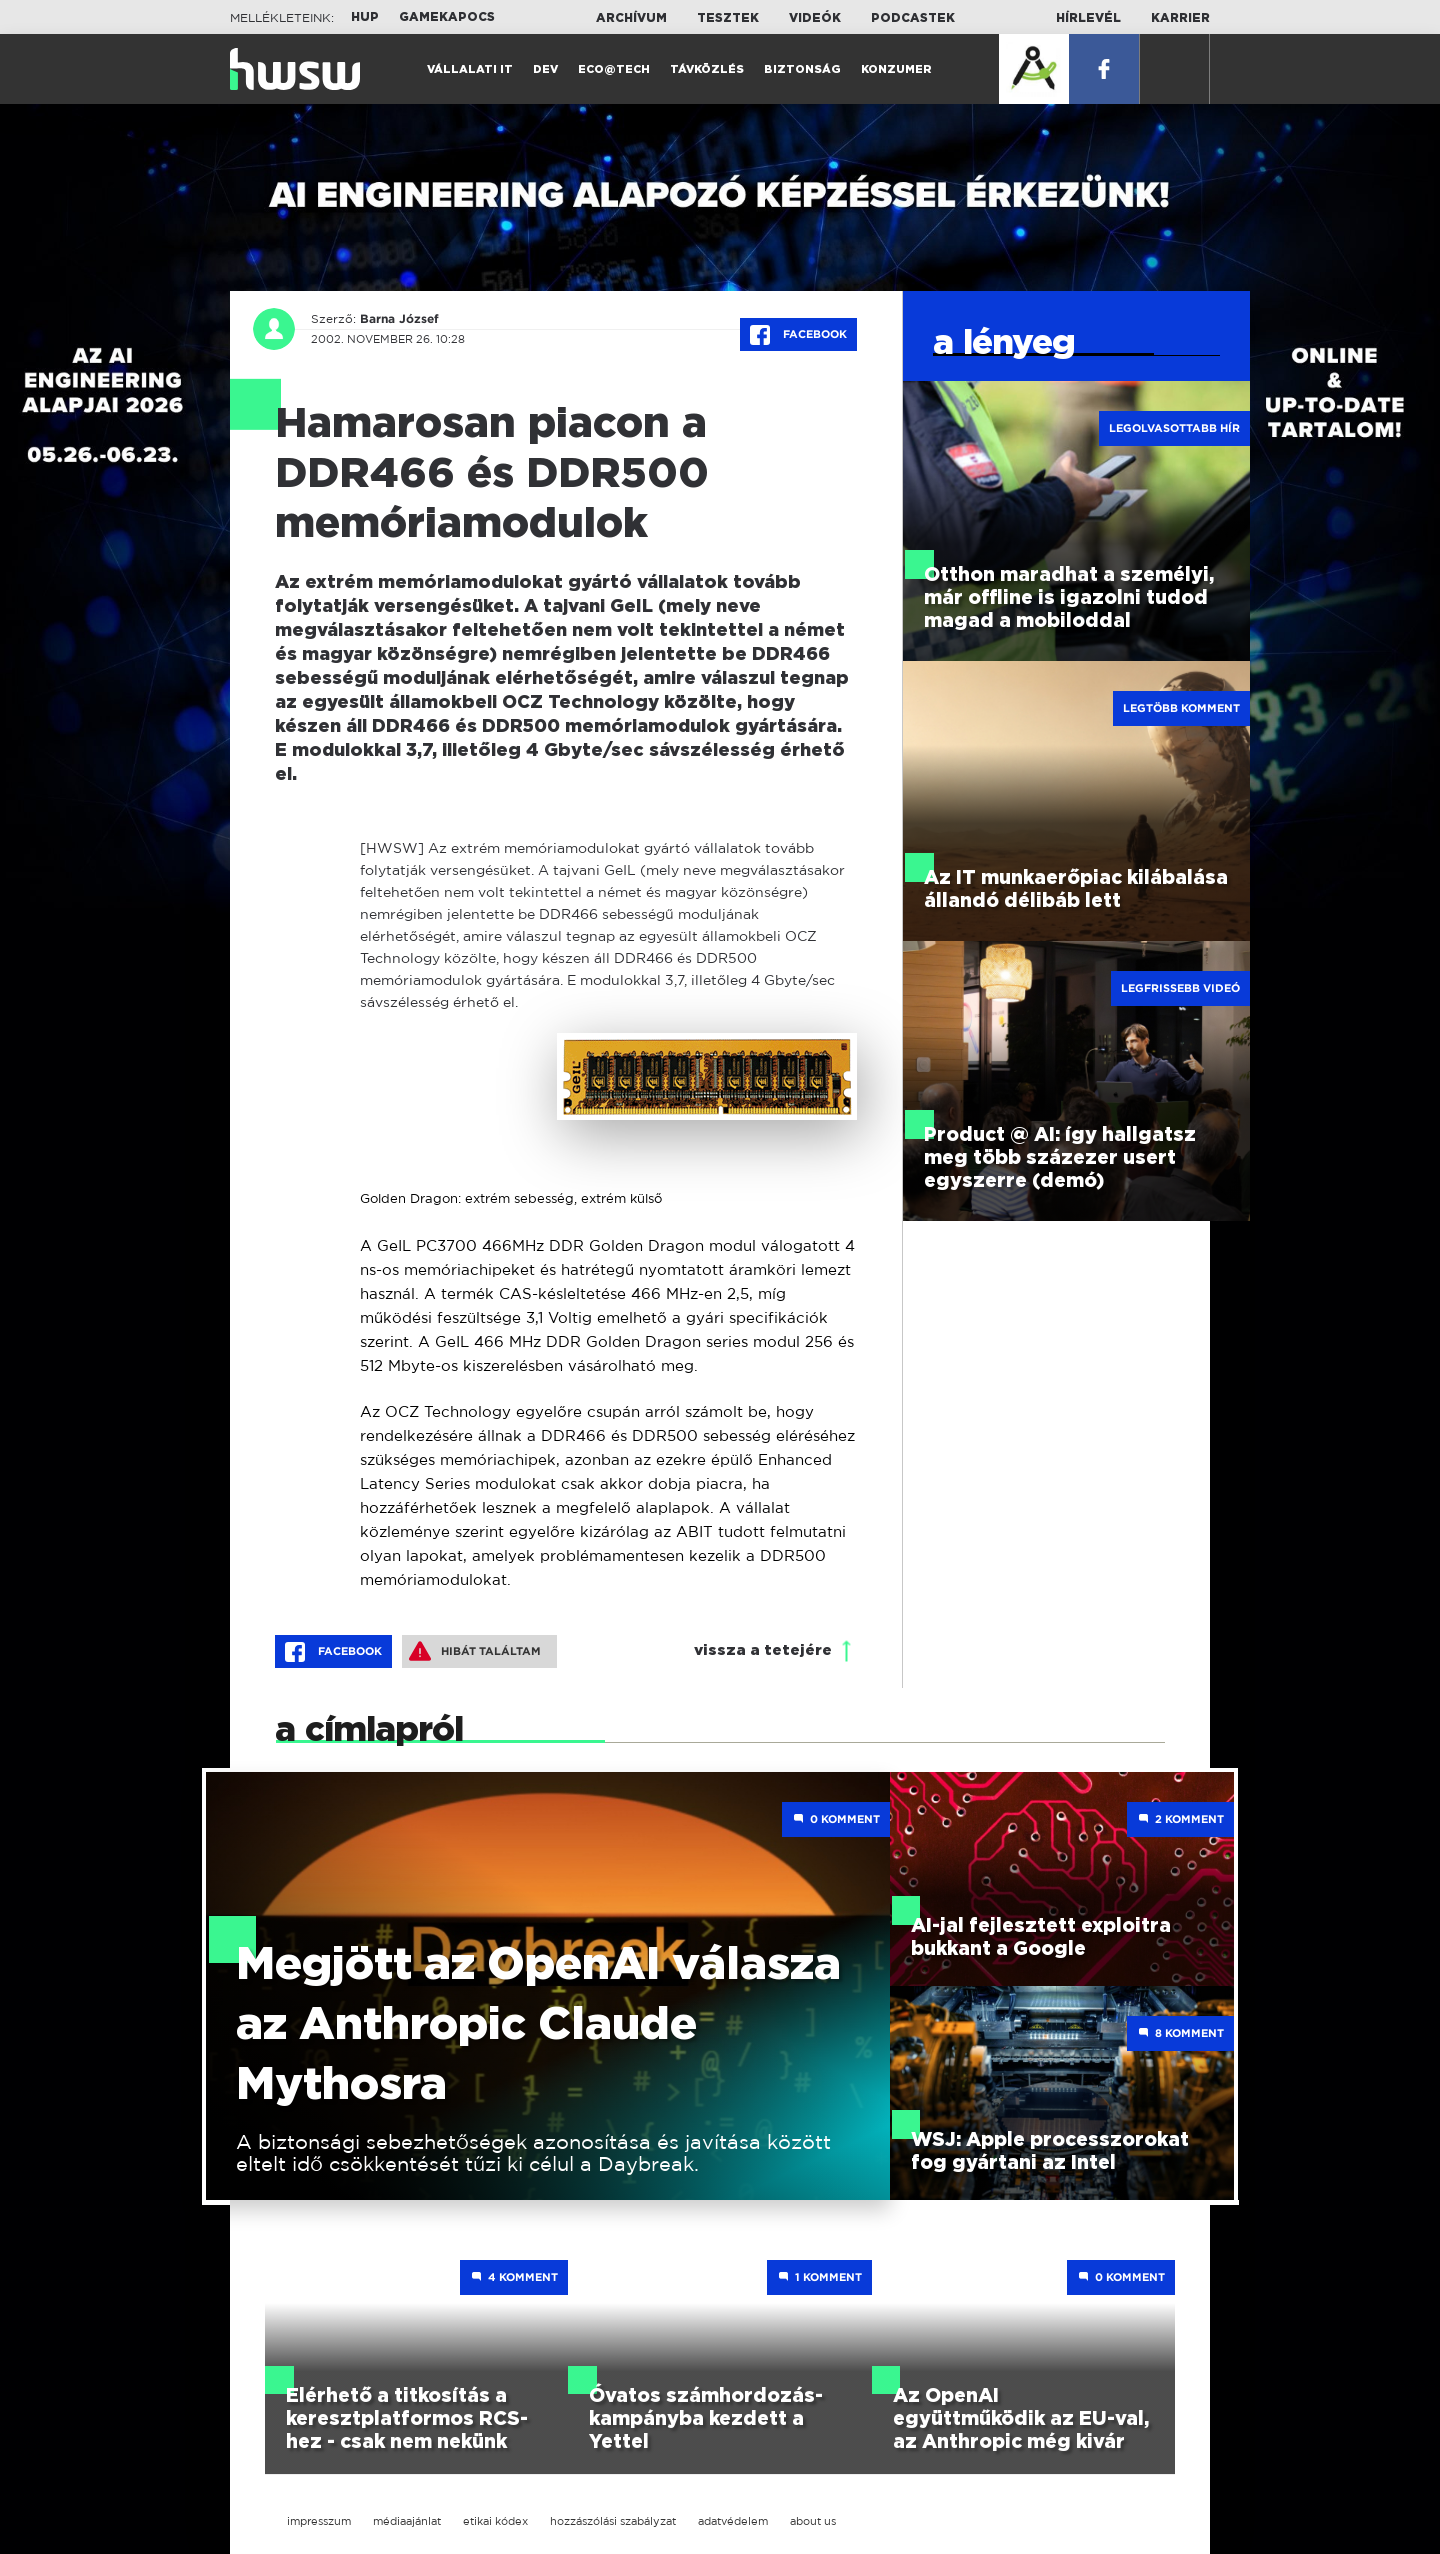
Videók (815, 18)
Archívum (631, 18)
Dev (545, 69)
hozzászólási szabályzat (613, 2521)
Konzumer (896, 69)
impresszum (319, 2521)
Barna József (398, 319)
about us (813, 2521)
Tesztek (728, 18)
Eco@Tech (614, 69)
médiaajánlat (407, 2521)
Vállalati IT (470, 69)
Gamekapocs (447, 17)
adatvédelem (733, 2521)
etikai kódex (495, 2521)
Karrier (1180, 18)
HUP (365, 17)
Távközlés (707, 69)
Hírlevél (1088, 18)
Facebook (798, 335)
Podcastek (913, 18)
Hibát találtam (475, 1651)
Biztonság (802, 69)
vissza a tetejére (763, 1650)
